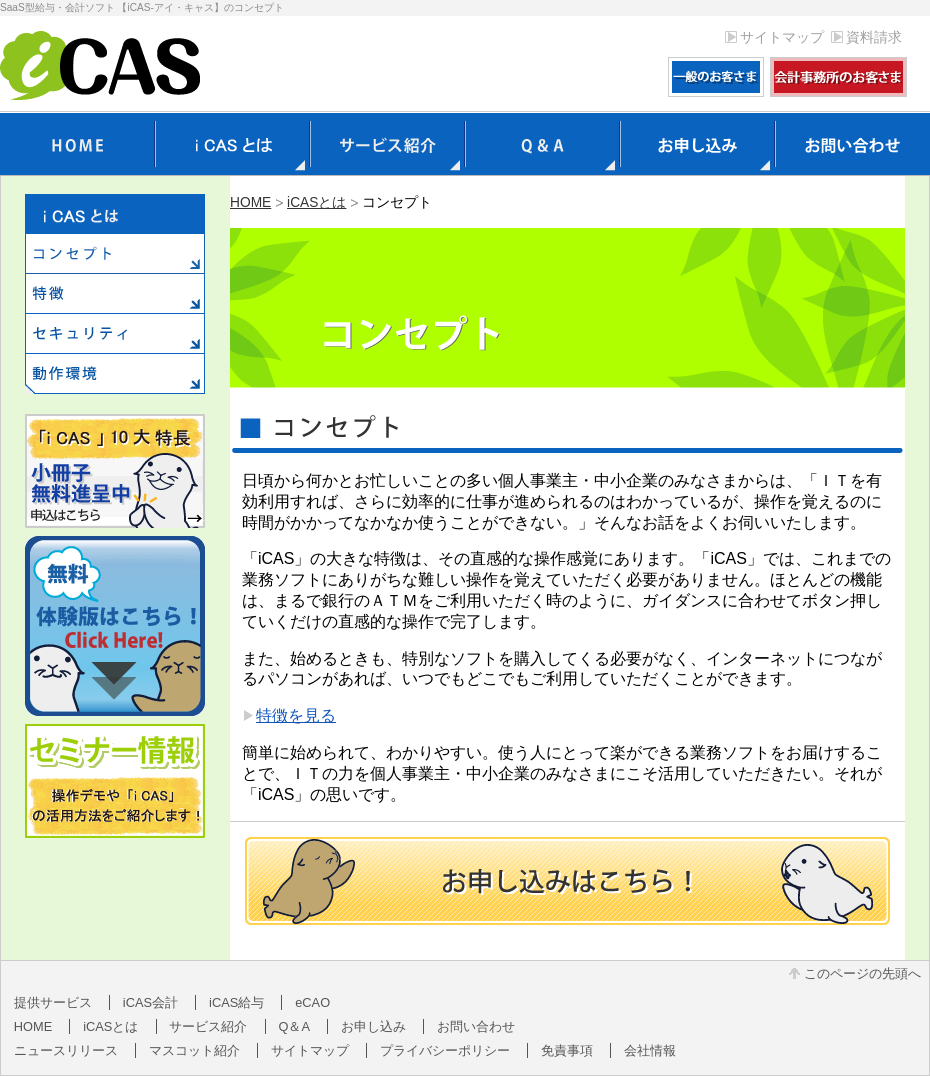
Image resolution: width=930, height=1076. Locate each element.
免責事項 (567, 1050)
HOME (250, 202)
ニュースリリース (66, 1050)
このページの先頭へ (862, 973)
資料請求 (874, 37)
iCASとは (316, 202)
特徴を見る (296, 715)
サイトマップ (782, 37)
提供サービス (53, 1002)
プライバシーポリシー (445, 1050)
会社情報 (650, 1050)
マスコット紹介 (194, 1050)
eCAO (312, 1002)
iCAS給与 (236, 1002)
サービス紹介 (208, 1026)
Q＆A (295, 1026)
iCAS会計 (150, 1002)
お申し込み (373, 1026)
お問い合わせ (476, 1026)
